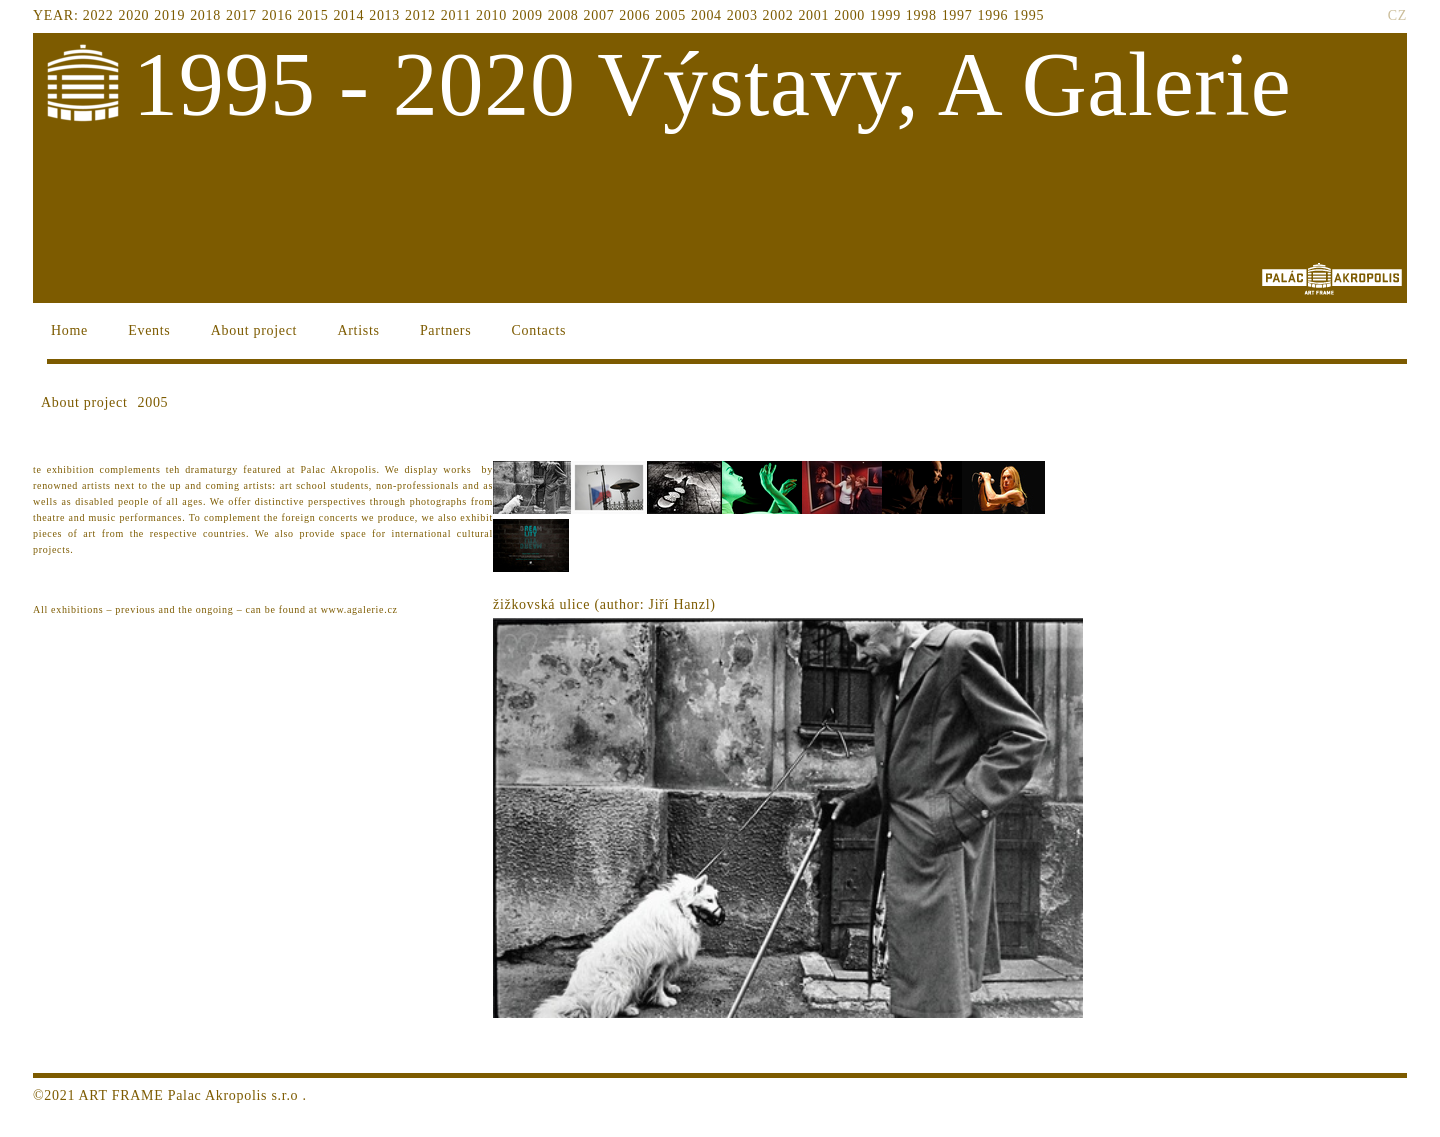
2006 (634, 15)
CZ (1397, 15)
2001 (813, 15)
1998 (921, 15)
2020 (134, 15)
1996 (992, 15)
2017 (241, 15)
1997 (957, 15)
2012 (420, 15)
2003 (742, 15)
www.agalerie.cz (359, 609)
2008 (563, 15)
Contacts (539, 330)
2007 (599, 15)
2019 (169, 15)
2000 (849, 15)
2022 (98, 15)
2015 (313, 15)
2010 (491, 15)
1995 (1028, 15)
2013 (384, 15)
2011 (456, 15)
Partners (445, 330)
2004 (706, 15)
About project (254, 330)
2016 (277, 15)
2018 (205, 15)
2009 (527, 15)
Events (149, 330)
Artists (358, 330)
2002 (778, 15)
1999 (885, 15)
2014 (348, 15)
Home (69, 330)
